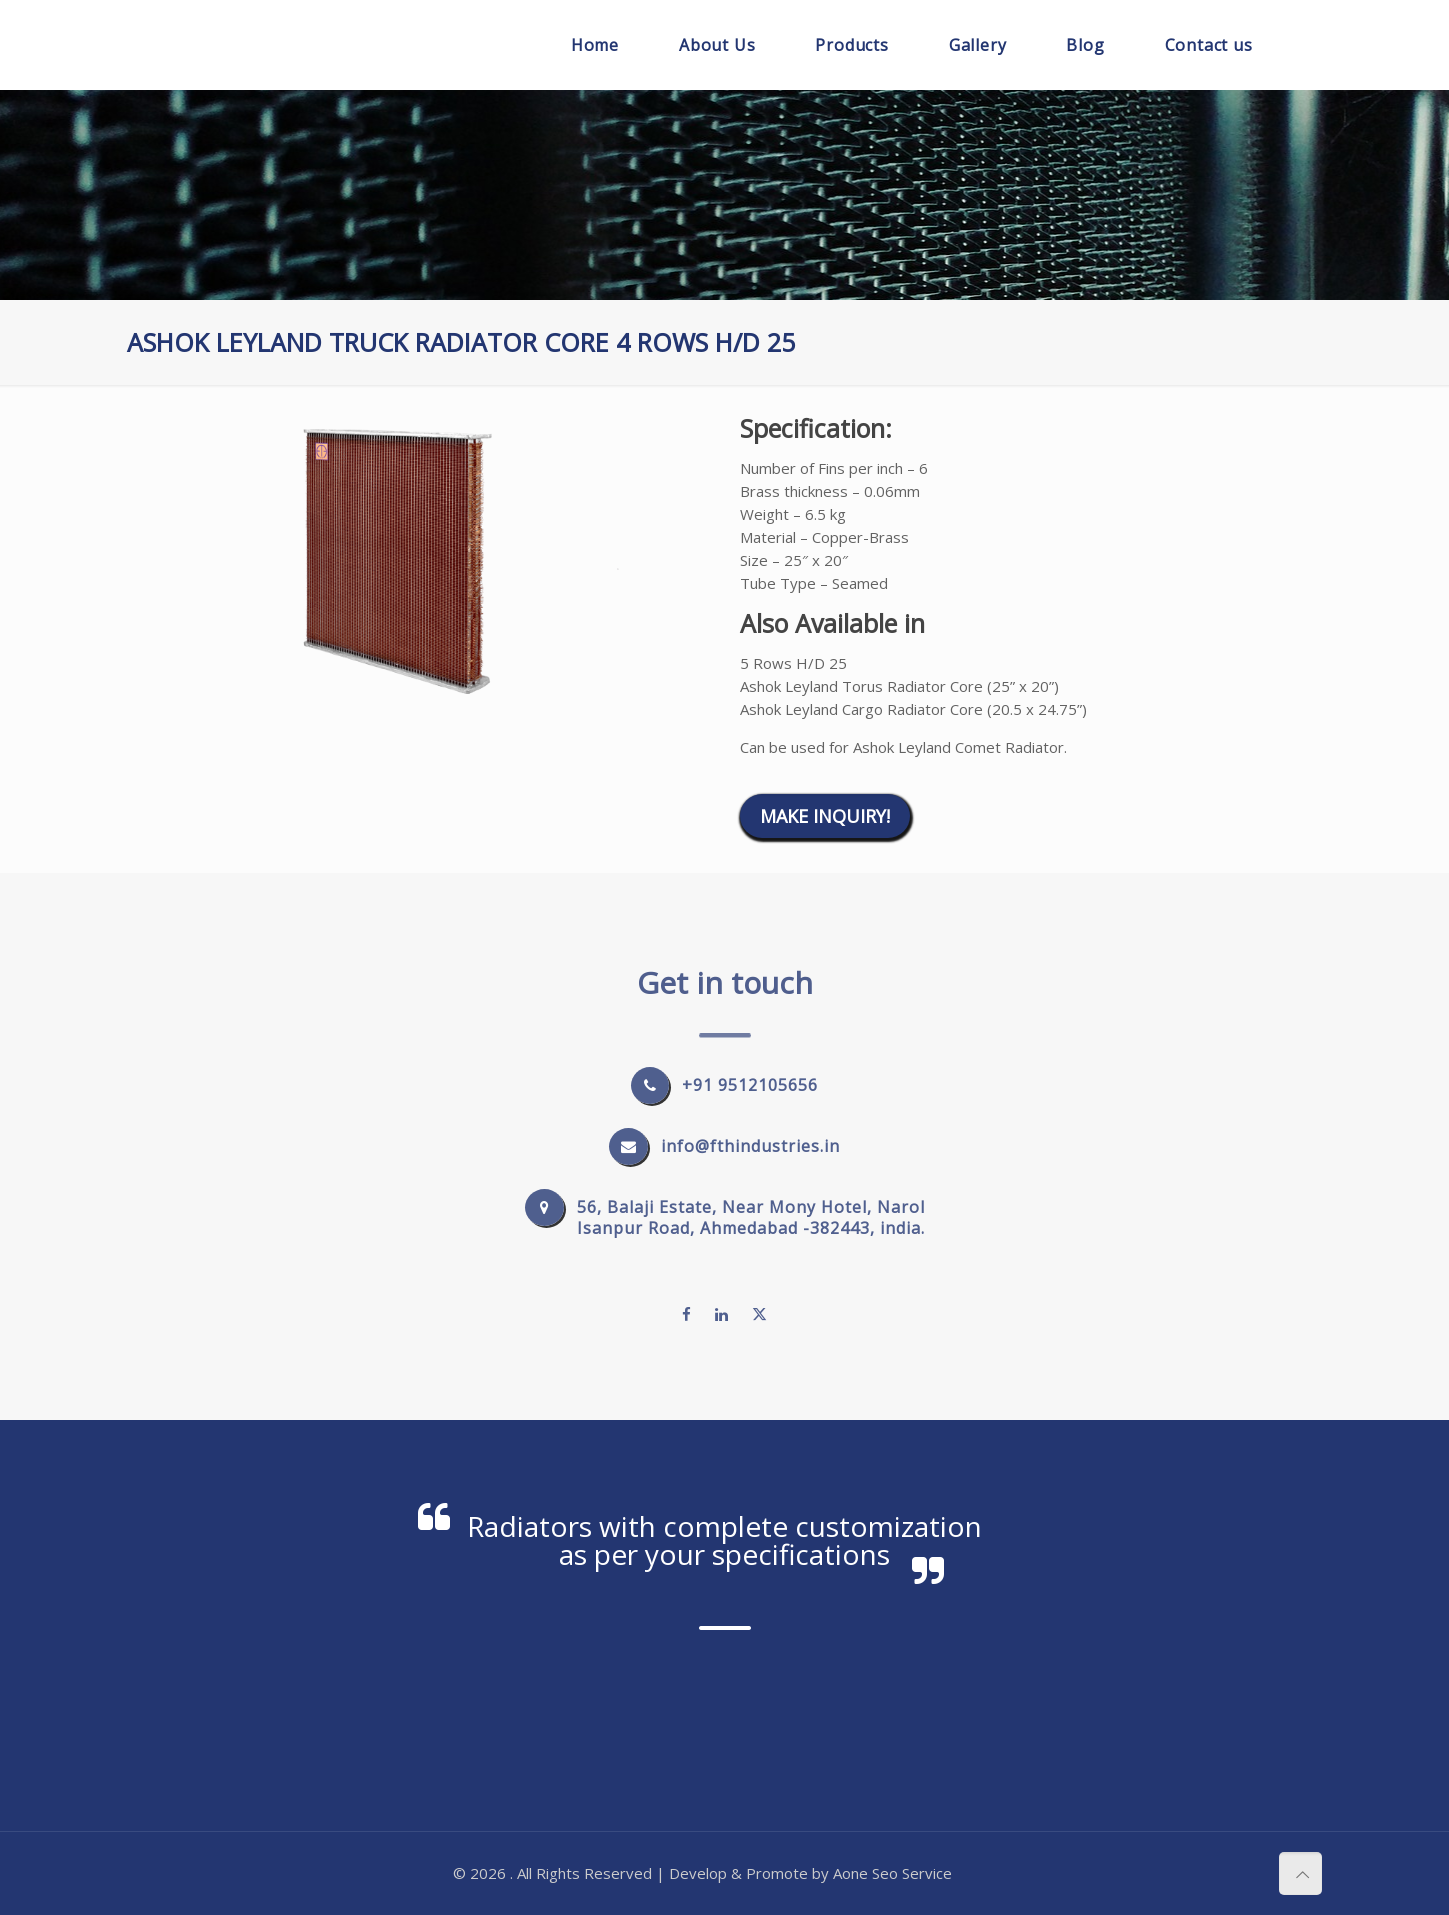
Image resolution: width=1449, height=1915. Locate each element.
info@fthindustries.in (750, 1146)
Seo (885, 1873)
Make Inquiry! (825, 816)
